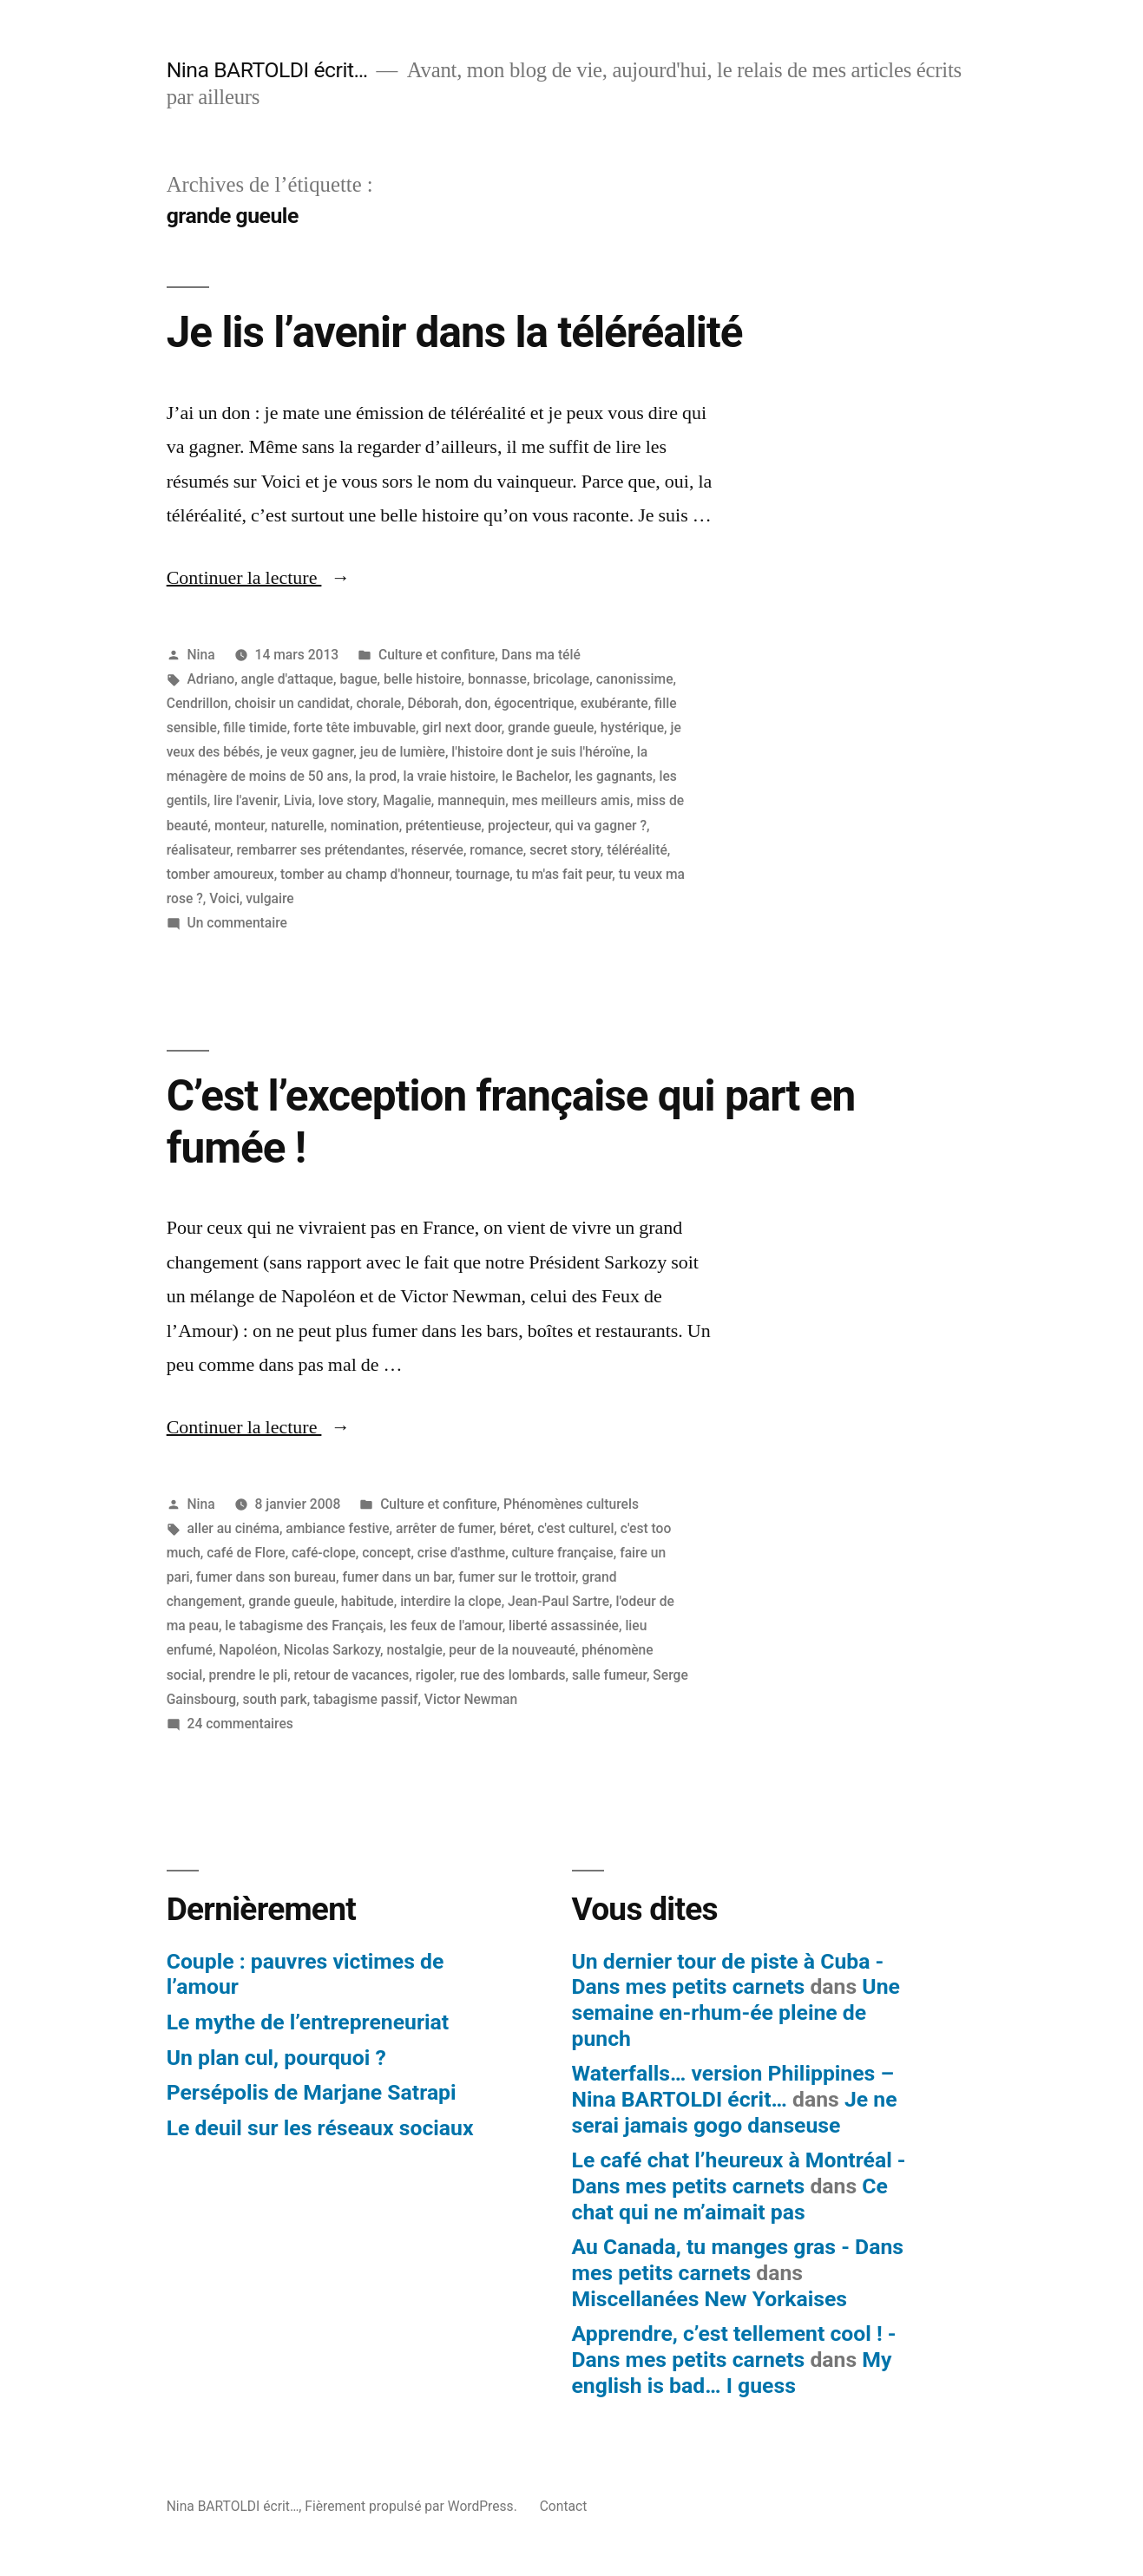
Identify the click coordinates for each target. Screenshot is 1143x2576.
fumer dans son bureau (266, 1577)
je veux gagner (309, 752)
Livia (298, 800)
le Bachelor (535, 776)
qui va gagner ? (601, 825)
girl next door (461, 727)
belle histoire (423, 679)
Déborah (433, 703)
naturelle (297, 825)
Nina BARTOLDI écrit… (267, 69)
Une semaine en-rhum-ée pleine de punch (736, 2012)
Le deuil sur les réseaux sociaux (320, 2127)
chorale (378, 703)
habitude (367, 1601)
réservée (437, 850)
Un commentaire (237, 922)
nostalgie (414, 1650)
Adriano (211, 679)
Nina (201, 654)
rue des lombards (512, 1675)
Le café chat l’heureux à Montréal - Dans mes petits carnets (739, 2173)
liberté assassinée (564, 1625)
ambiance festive (337, 1528)
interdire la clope (451, 1601)
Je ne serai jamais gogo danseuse (734, 2112)
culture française (563, 1552)
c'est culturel (575, 1528)
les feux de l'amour (446, 1625)
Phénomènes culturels (571, 1504)
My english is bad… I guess (732, 2372)
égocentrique (534, 703)
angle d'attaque (287, 679)
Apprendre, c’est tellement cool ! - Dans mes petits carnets (734, 2346)
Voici (224, 898)
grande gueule (551, 727)
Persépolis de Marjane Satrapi (312, 2092)
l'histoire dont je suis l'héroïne (540, 752)
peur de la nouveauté (512, 1650)
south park (274, 1699)
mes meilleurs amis (571, 800)
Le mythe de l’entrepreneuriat (308, 2022)
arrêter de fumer (444, 1528)
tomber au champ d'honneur (364, 874)
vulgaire (269, 898)
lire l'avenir (245, 800)
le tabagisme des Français (304, 1625)
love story (348, 800)
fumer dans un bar (396, 1577)
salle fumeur (609, 1675)
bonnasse (497, 679)
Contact (564, 2506)
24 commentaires (240, 1723)
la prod (376, 776)
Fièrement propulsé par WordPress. (412, 2506)
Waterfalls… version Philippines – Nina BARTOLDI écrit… (733, 2086)
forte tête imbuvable (354, 727)
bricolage (561, 679)
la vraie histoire (450, 776)
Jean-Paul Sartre (558, 1601)
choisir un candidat (292, 703)
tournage (482, 874)
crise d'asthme (461, 1552)
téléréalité (637, 850)
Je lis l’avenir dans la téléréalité (455, 332)
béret (515, 1528)
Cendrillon (197, 703)
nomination (365, 825)
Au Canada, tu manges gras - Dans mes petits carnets (738, 2259)
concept (386, 1552)
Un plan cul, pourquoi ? (276, 2057)
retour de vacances (352, 1675)
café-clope (324, 1552)
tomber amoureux (220, 874)
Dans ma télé (541, 654)
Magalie (407, 800)
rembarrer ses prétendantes (320, 850)
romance (496, 850)
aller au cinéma (233, 1528)
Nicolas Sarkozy (332, 1650)
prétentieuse (443, 825)
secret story (565, 850)
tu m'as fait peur (564, 874)
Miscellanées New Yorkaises (710, 2298)
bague (358, 679)
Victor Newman (470, 1699)
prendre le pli (248, 1675)
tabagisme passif (365, 1699)
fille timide (254, 727)
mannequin (471, 800)
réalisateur (198, 850)
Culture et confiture (436, 654)
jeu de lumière (402, 752)
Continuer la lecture (259, 578)
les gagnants (614, 776)
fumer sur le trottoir (516, 1577)
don (476, 703)
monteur (239, 825)
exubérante (614, 703)
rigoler (435, 1675)
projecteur (518, 825)
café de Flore (246, 1552)
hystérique (632, 727)
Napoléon (248, 1650)
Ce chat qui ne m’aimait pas (730, 2199)
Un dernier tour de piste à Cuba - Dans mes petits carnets (728, 1974)
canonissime (634, 679)
